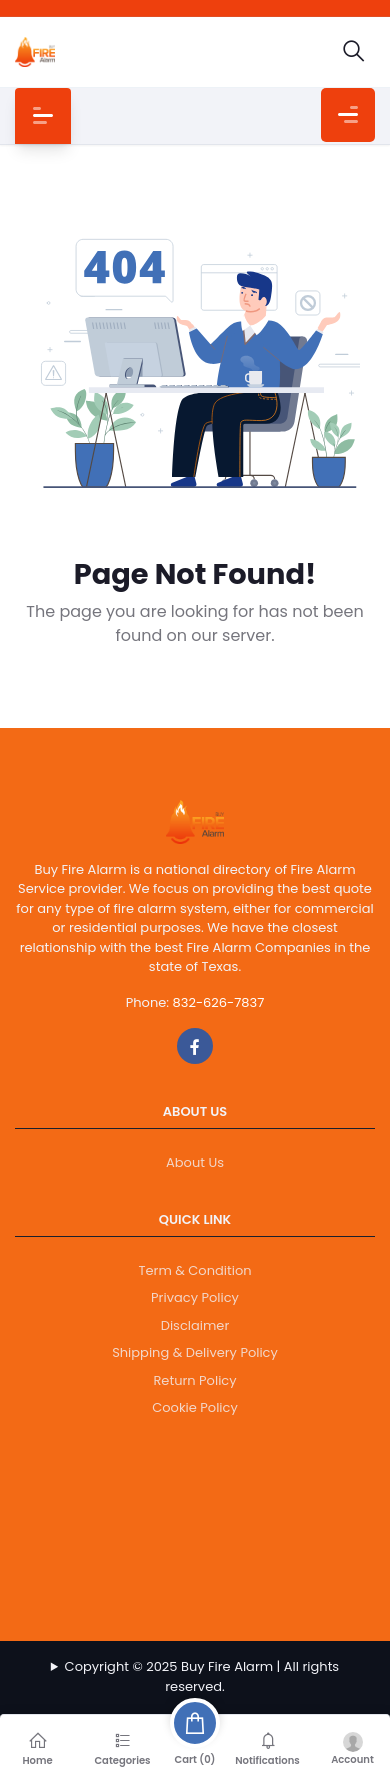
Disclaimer (195, 1325)
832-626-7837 (219, 1002)
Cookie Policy (195, 1407)
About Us (195, 1162)
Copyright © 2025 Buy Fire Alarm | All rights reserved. (202, 1676)
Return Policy (194, 1380)
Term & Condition (194, 1270)
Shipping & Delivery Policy (195, 1352)
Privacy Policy (195, 1297)
